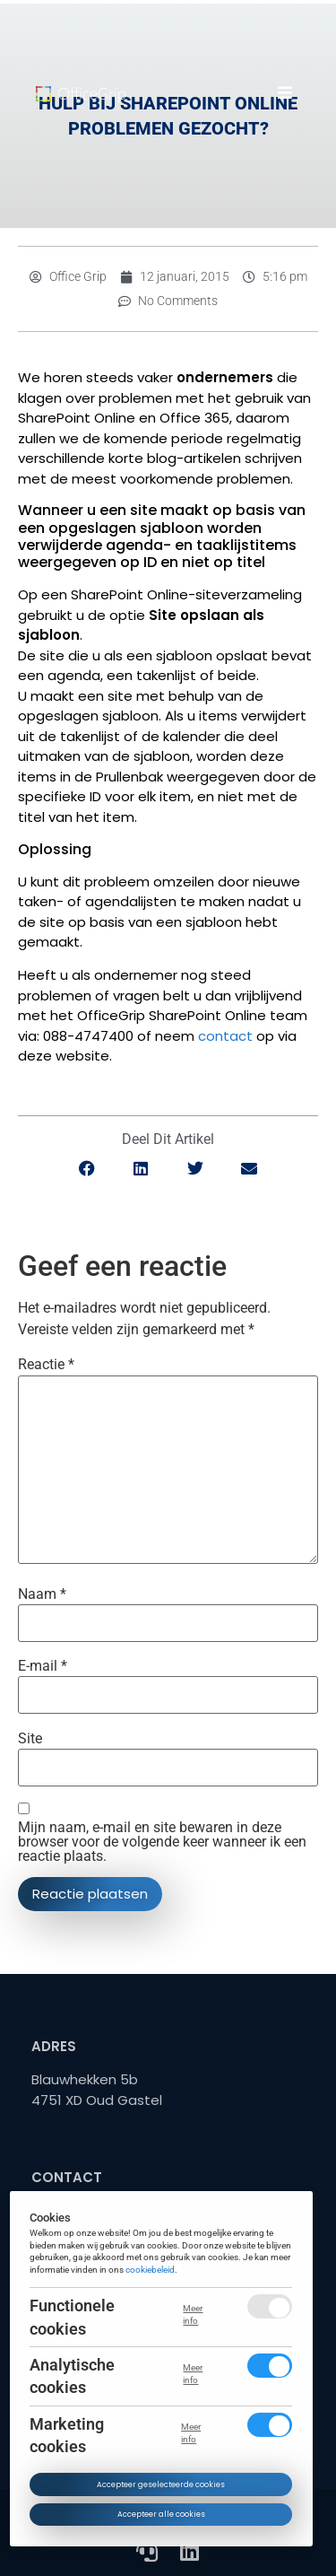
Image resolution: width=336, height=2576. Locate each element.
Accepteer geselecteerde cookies (161, 2484)
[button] (284, 92)
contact (225, 1035)
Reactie (46, 1365)
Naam (42, 1594)
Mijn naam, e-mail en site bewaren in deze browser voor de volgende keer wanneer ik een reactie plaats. (162, 1842)
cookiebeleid (151, 2270)
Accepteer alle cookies (161, 2514)
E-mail (42, 1666)
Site (30, 1739)
